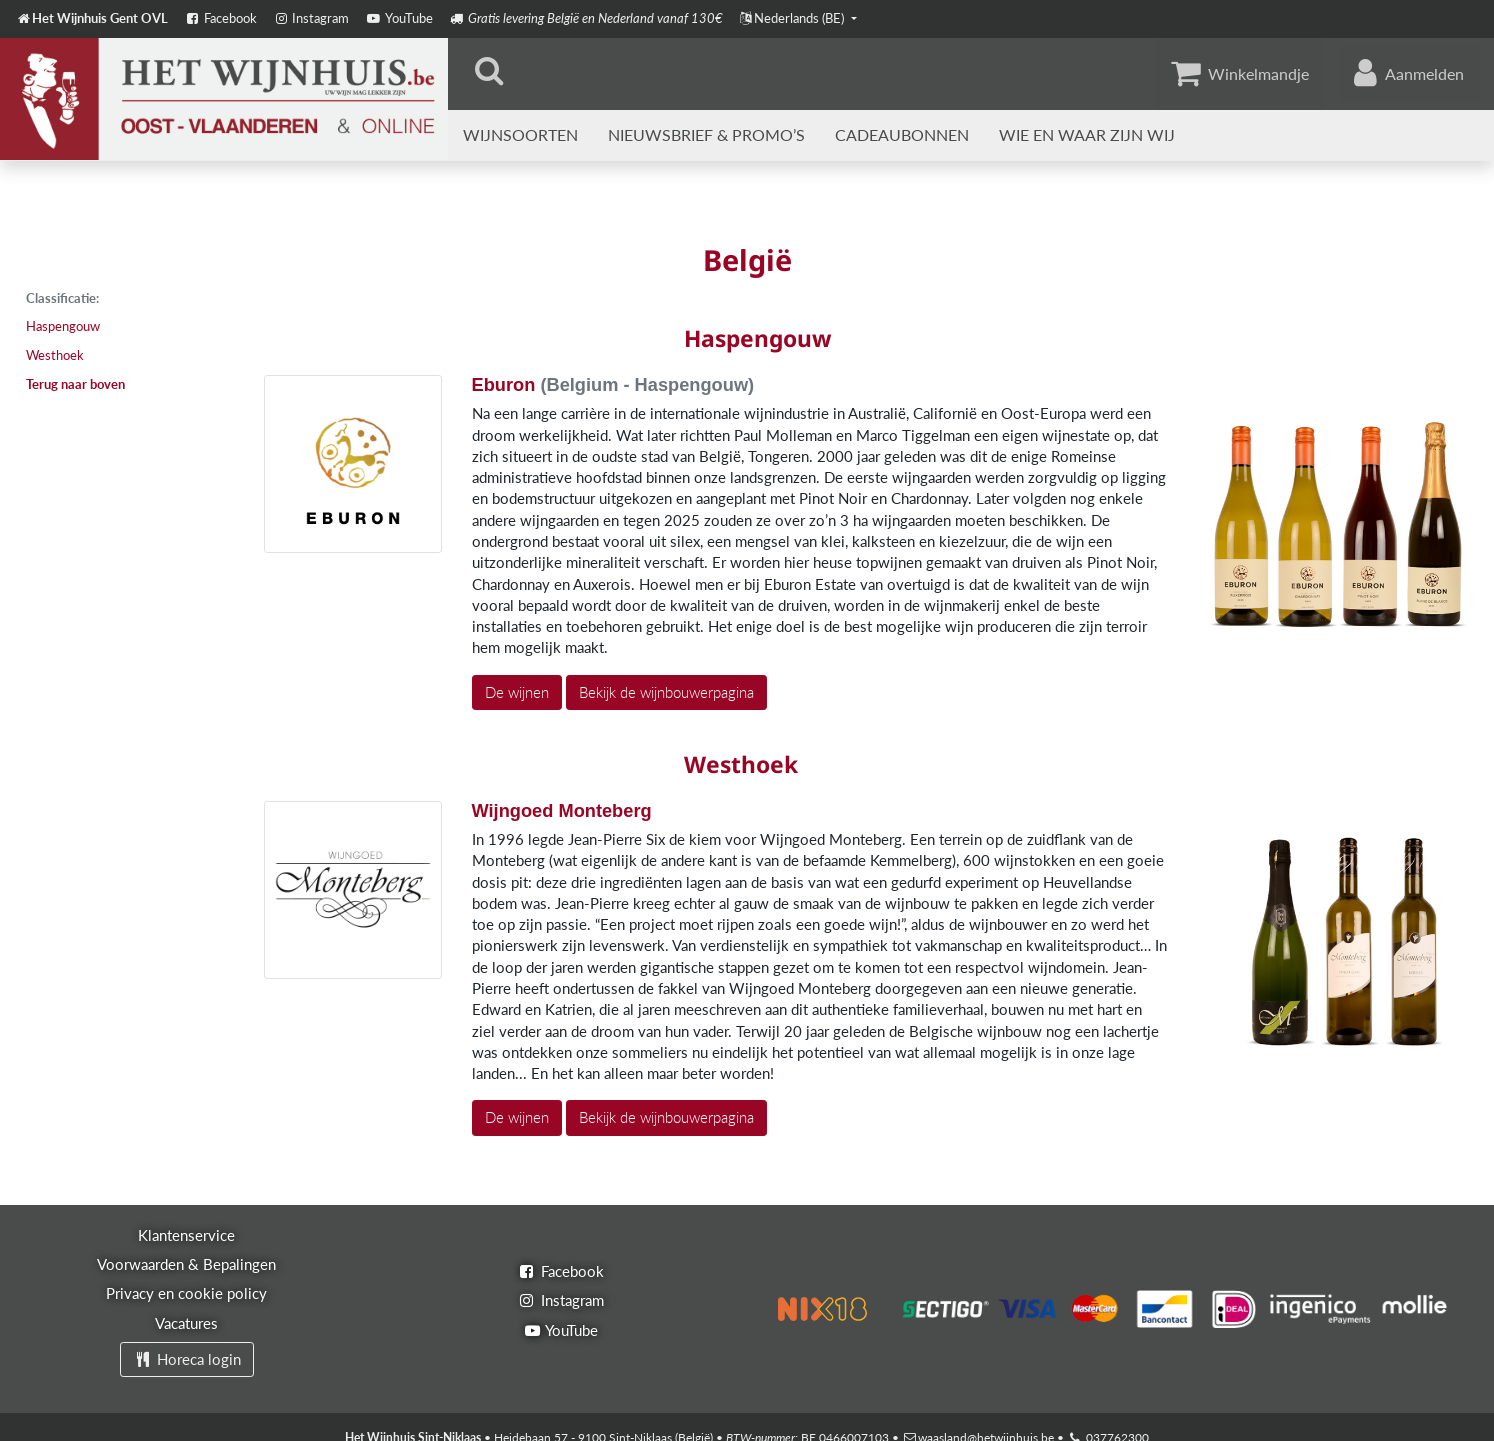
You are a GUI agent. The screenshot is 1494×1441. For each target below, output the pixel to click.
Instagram (311, 18)
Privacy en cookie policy (186, 1293)
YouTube (398, 18)
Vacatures (186, 1323)
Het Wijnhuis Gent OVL (92, 18)
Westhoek (55, 355)
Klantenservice (186, 1235)
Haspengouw (63, 326)
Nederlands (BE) (793, 18)
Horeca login (187, 1359)
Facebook (220, 18)
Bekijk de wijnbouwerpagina (666, 692)
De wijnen (517, 692)
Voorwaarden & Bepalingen (186, 1264)
